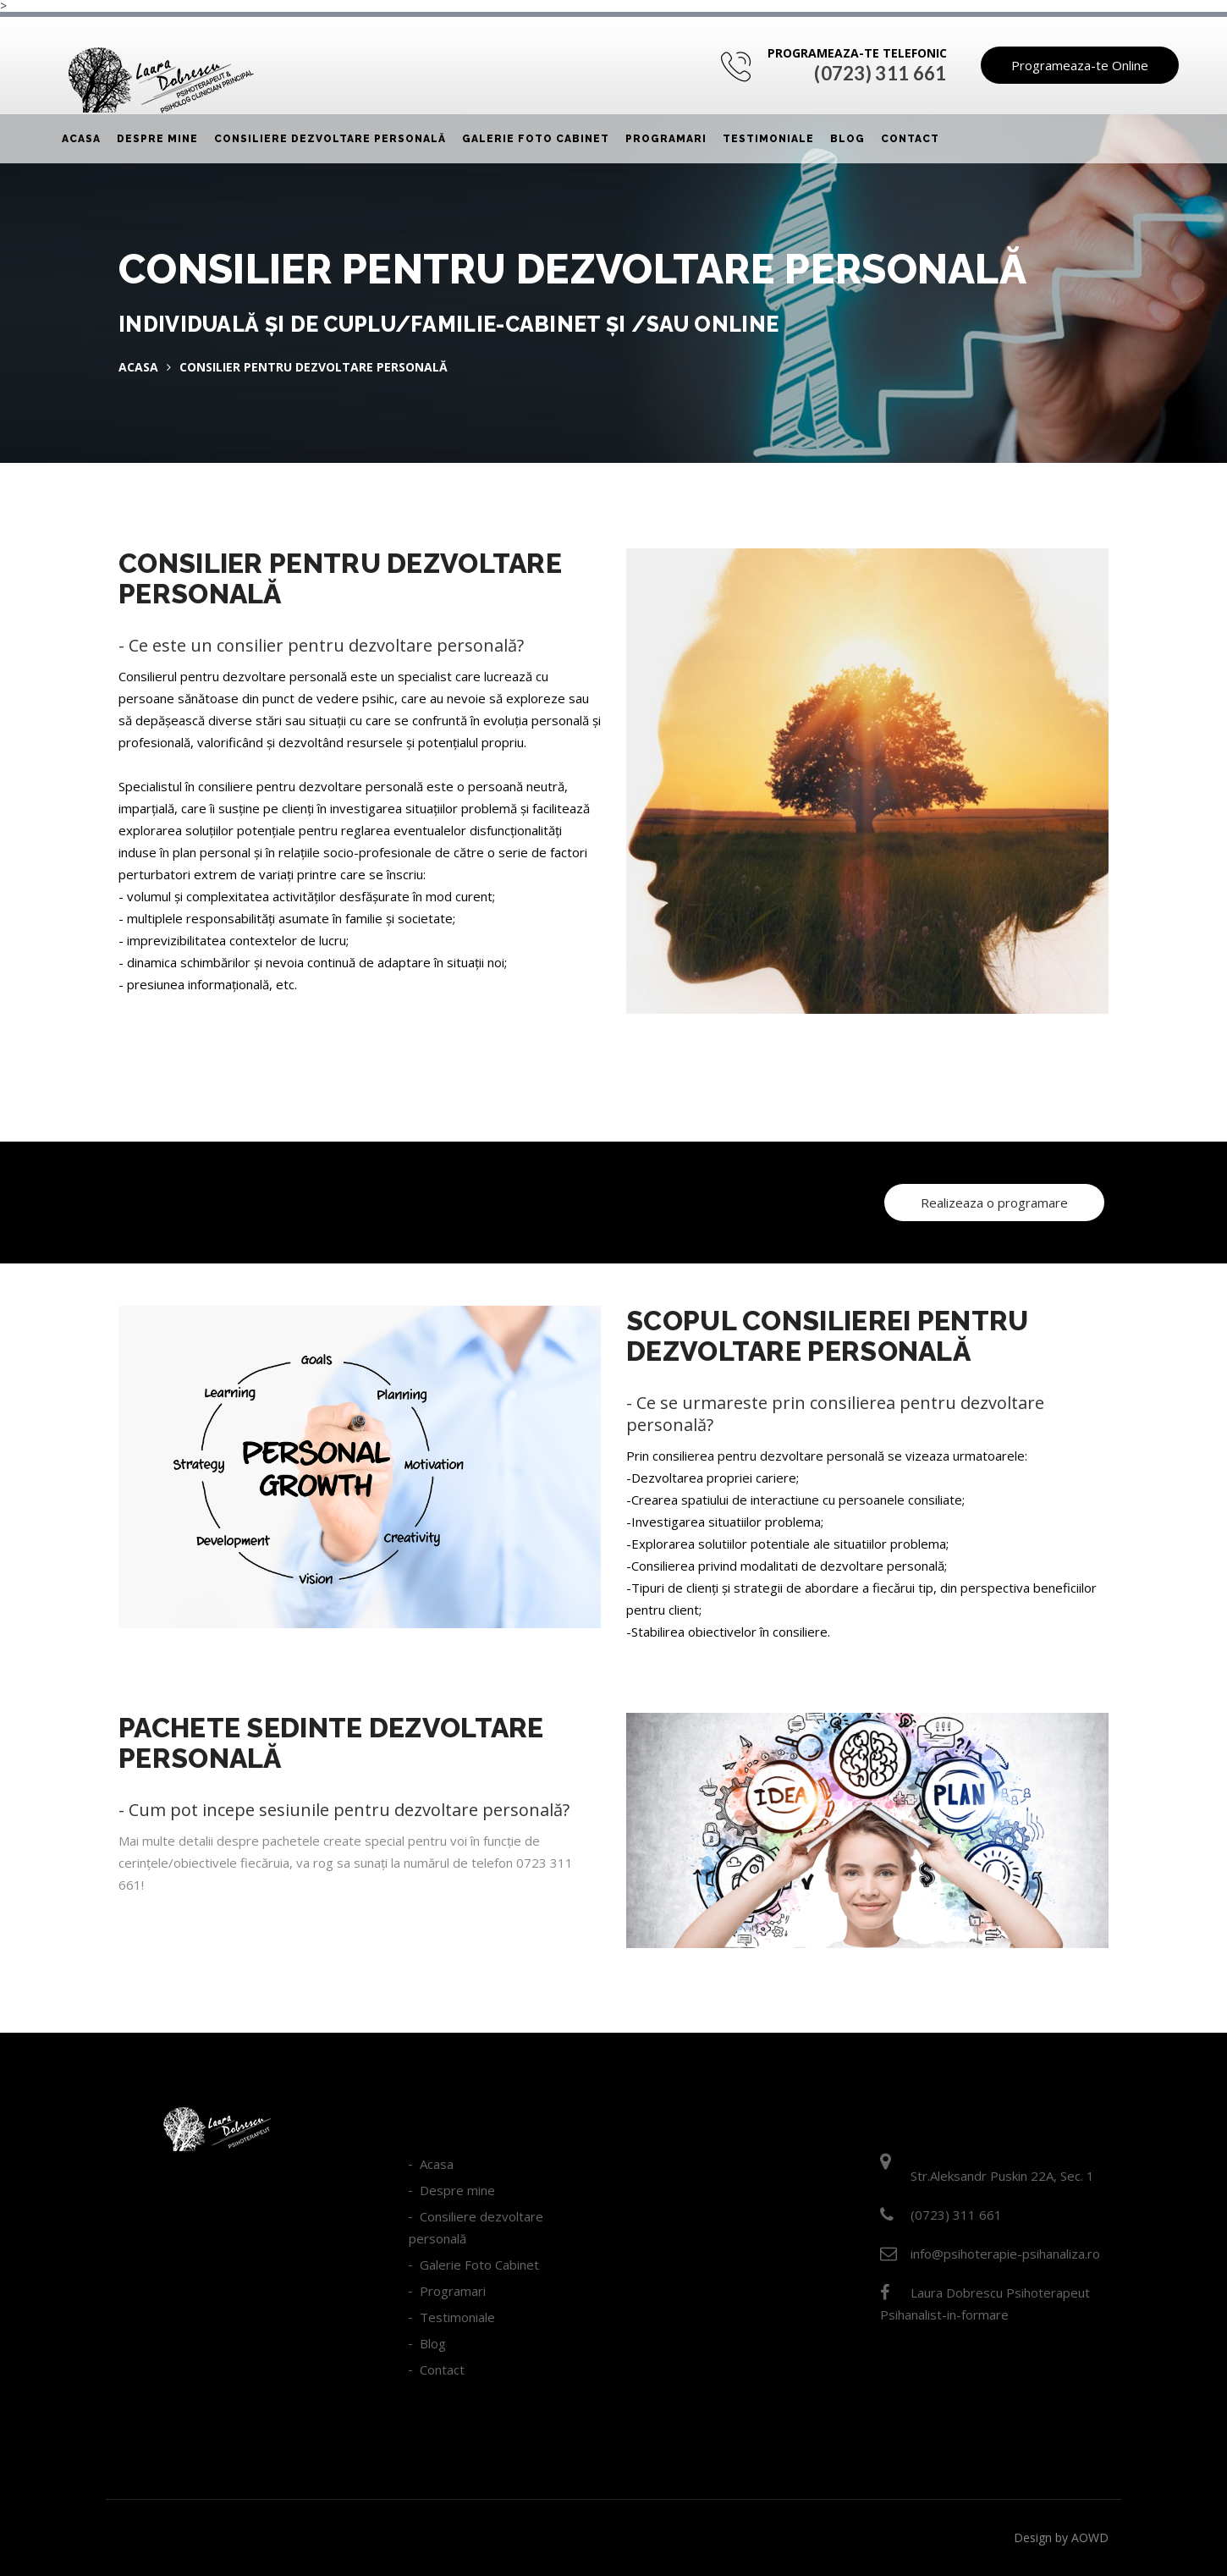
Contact (910, 139)
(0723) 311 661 (880, 73)
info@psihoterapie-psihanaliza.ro (1005, 2253)
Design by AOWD (1061, 2537)
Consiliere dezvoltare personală (330, 139)
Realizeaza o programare (994, 1202)
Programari (666, 139)
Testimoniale (768, 139)
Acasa (81, 139)
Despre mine (157, 139)
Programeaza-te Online (1079, 65)
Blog (847, 139)
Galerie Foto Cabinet (535, 139)
